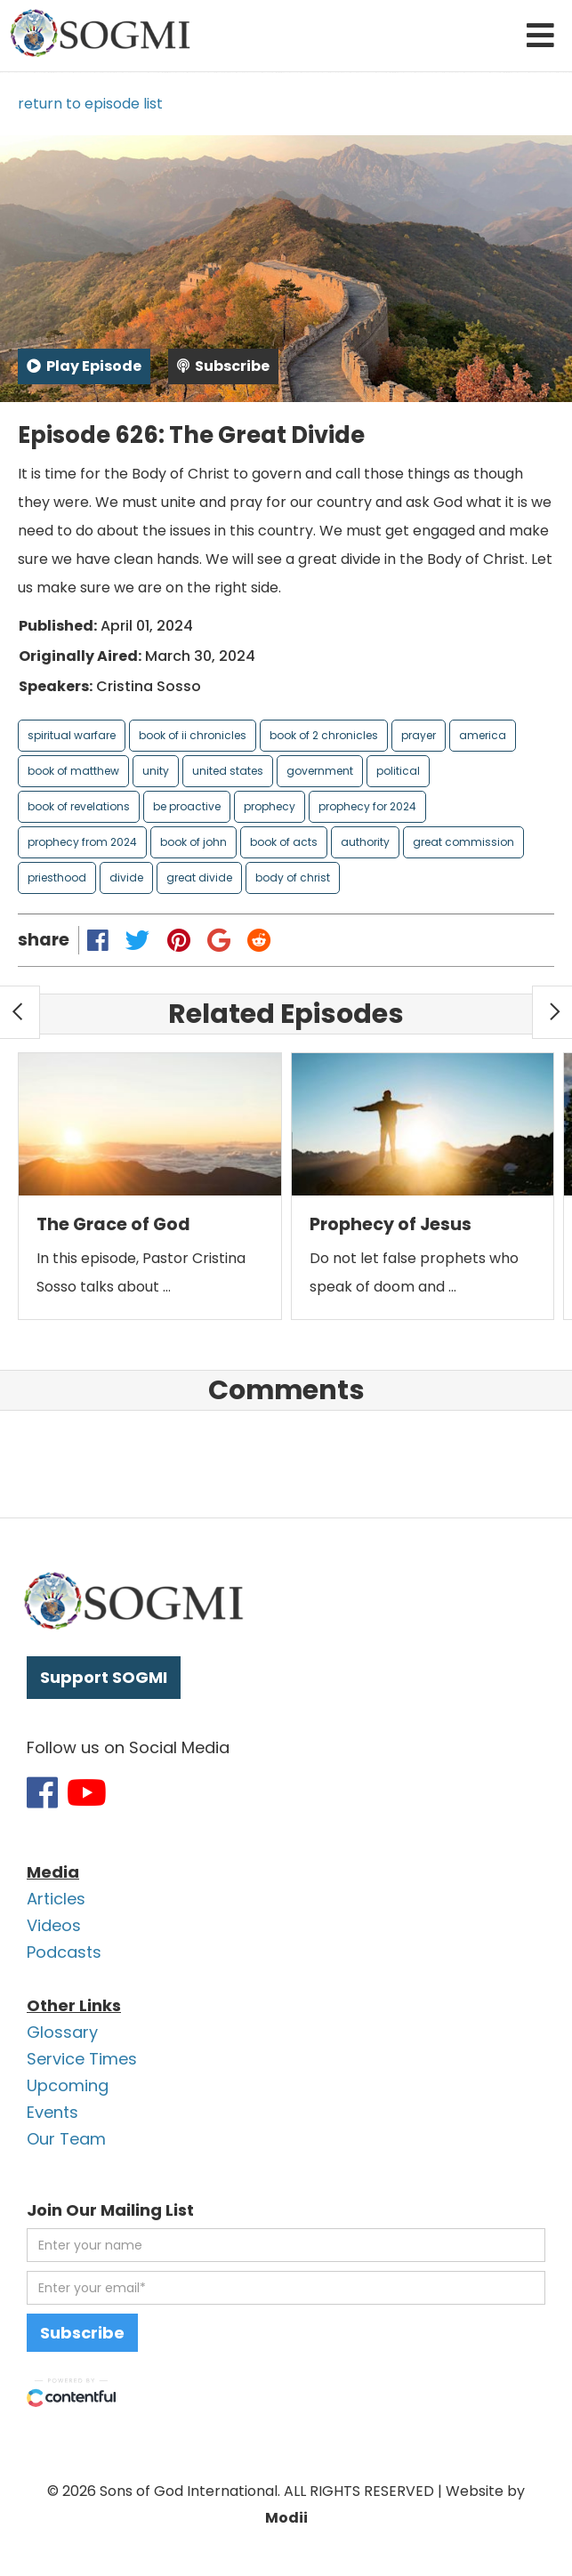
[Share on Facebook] (98, 940)
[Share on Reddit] (258, 940)
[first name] (286, 2245)
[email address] (286, 2288)
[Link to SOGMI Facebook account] (42, 1792)
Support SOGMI (103, 1677)
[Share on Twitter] (137, 940)
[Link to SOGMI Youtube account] (87, 1792)
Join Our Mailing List (110, 2210)
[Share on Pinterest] (178, 940)
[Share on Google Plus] (218, 940)
